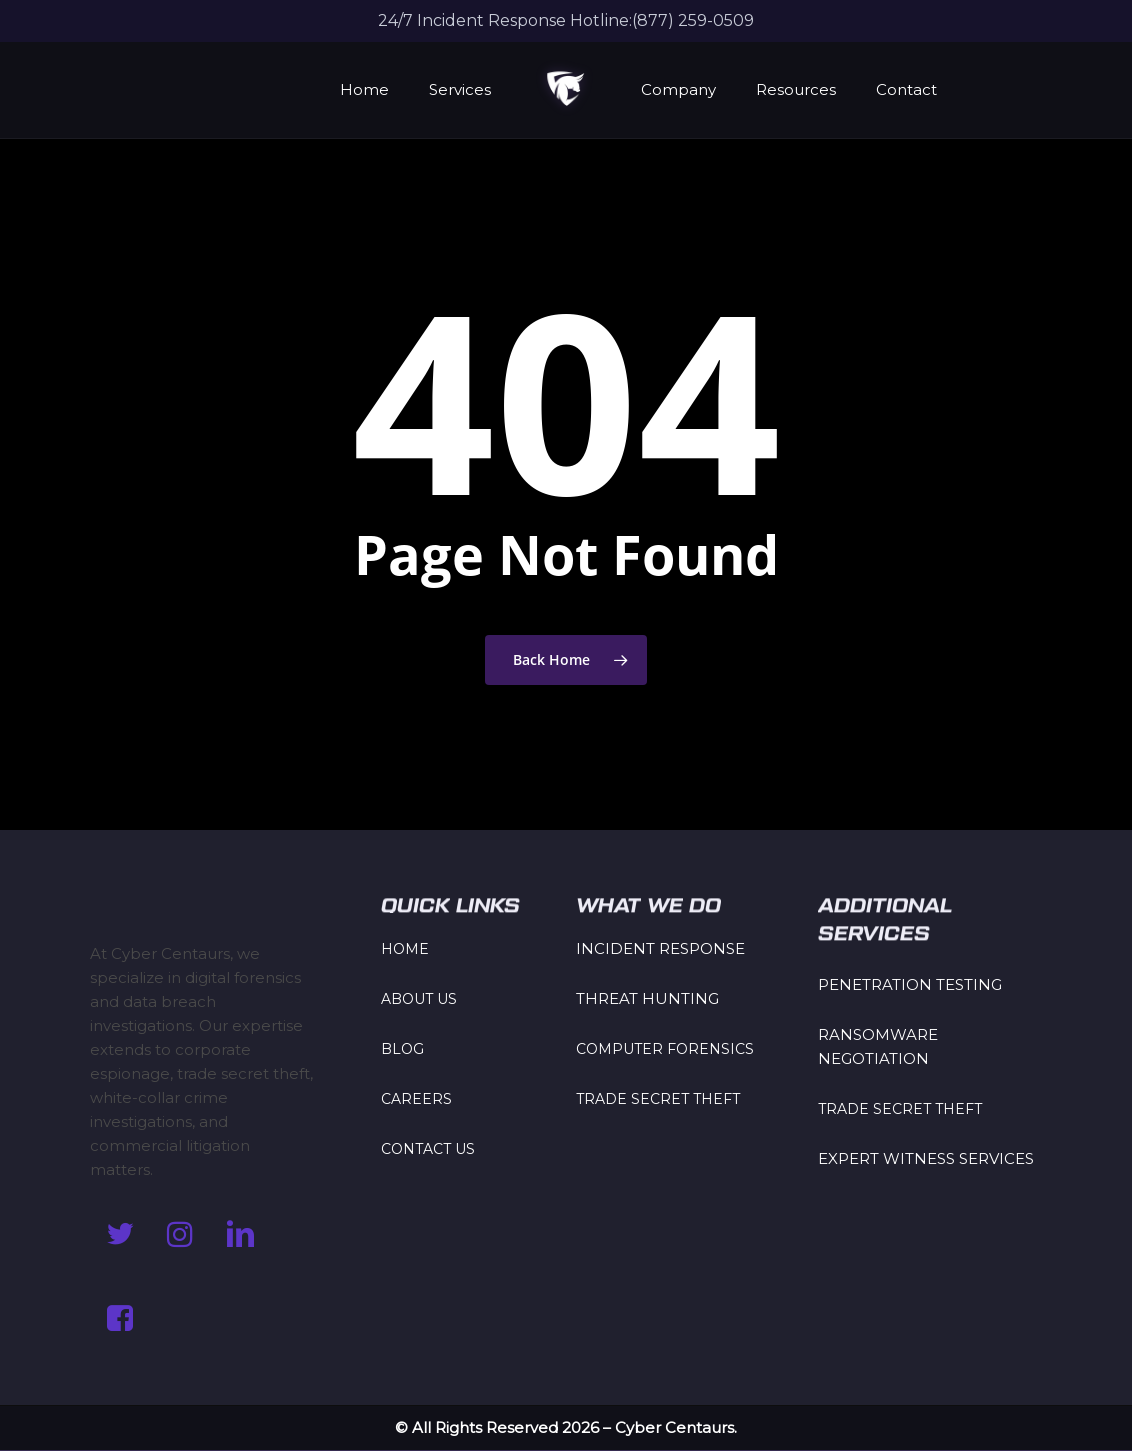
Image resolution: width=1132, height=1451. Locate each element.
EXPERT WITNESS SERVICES (926, 1158)
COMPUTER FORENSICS (665, 1049)
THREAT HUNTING (647, 998)
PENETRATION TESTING (910, 984)
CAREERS (416, 1099)
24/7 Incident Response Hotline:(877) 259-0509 (566, 20)
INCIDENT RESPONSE (660, 948)
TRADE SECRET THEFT (658, 1099)
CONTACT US (428, 1149)
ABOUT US (419, 999)
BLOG (402, 1049)
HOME (405, 949)
